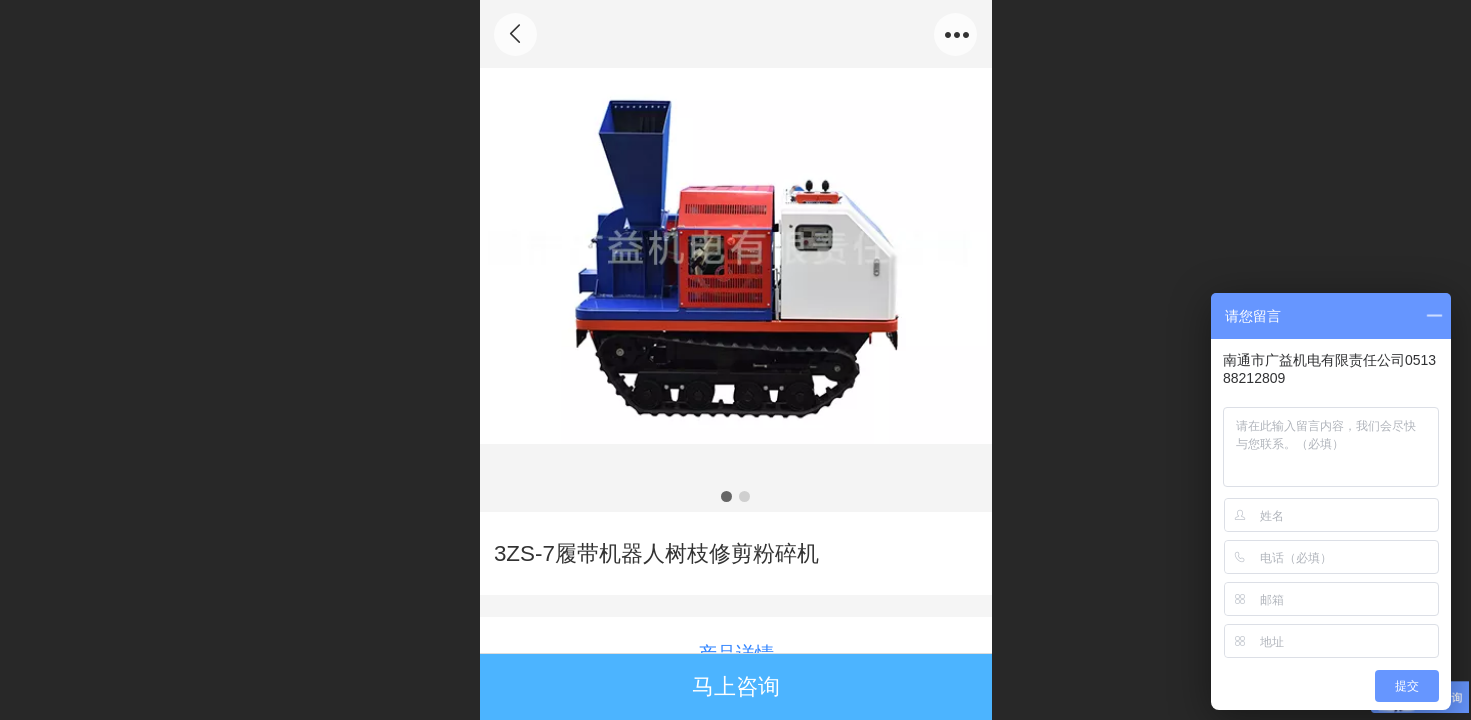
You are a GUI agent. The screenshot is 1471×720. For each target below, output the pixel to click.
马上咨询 (736, 686)
